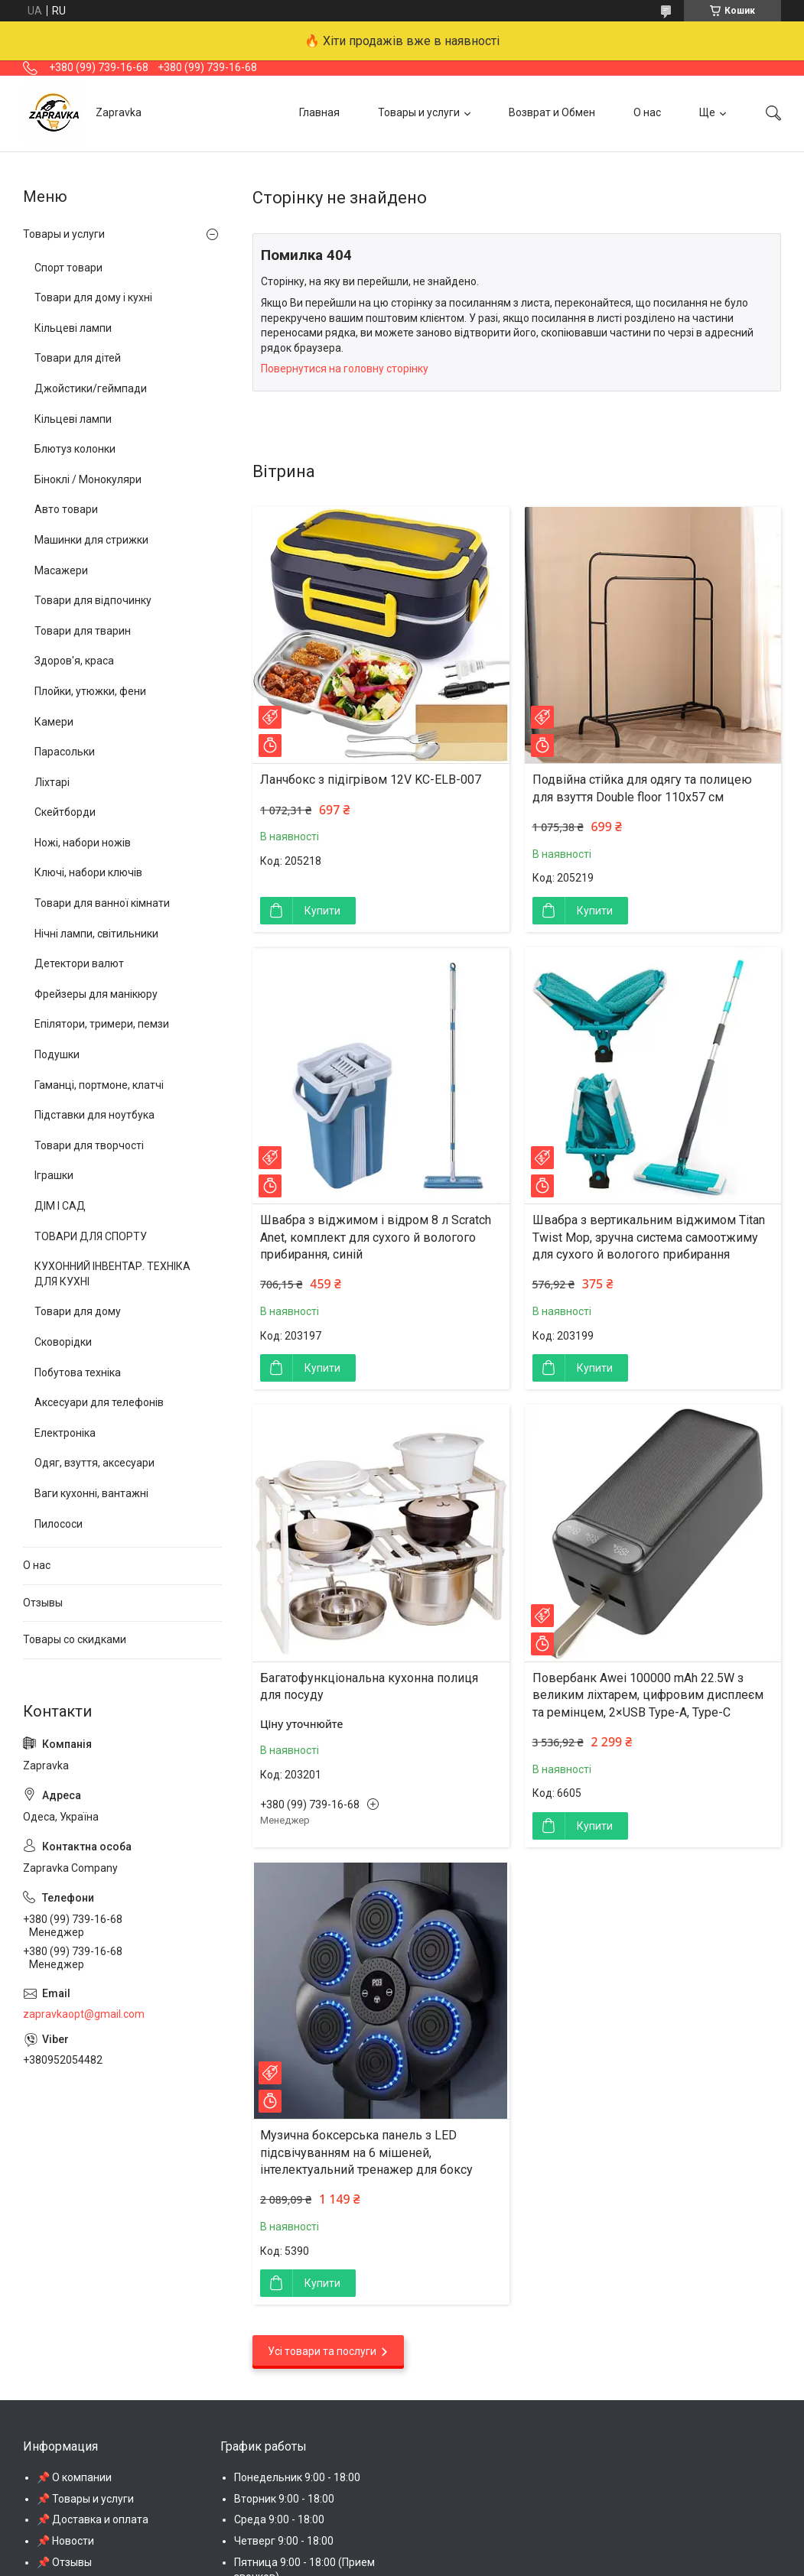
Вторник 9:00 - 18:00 (284, 2499)
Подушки (57, 1054)
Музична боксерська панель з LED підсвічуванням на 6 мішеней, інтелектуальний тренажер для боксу (366, 2152)
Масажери (61, 570)
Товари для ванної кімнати (102, 903)
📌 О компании (74, 2477)
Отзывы (43, 1603)
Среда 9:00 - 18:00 (279, 2519)
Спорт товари (68, 267)
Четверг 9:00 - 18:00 (284, 2541)
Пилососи (58, 1524)
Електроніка (65, 1433)
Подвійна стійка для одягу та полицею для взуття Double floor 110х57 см (642, 788)
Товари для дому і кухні (93, 297)
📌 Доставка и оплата (92, 2519)
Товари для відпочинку (92, 600)
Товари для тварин (82, 631)
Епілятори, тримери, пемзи (101, 1024)
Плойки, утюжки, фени (90, 691)
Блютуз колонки (75, 449)
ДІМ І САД (60, 1206)
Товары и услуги (419, 112)
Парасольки (64, 752)
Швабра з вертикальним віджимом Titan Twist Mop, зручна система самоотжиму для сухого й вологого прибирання (648, 1237)
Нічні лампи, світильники (96, 933)
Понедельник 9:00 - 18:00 (297, 2477)
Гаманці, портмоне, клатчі (99, 1085)
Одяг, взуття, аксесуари (94, 1463)
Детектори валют (79, 963)
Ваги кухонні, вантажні (91, 1493)
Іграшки (53, 1175)
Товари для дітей (77, 358)
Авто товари (66, 509)
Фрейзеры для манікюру (96, 994)
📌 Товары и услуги (85, 2499)
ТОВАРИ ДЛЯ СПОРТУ (90, 1236)
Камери (53, 722)
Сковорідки (63, 1342)
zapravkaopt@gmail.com (84, 2014)
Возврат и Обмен (552, 112)
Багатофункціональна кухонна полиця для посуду (369, 1686)
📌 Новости (65, 2541)
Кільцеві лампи (73, 328)
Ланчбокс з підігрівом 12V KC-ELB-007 (370, 779)
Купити (322, 911)
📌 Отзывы (64, 2562)
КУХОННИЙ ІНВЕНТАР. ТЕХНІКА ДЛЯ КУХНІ (112, 1274)
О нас (647, 112)
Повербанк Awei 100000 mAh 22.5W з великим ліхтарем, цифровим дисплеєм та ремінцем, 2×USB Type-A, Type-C (647, 1695)
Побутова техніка (77, 1372)
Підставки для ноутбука (94, 1115)
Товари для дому (77, 1311)
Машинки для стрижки (91, 540)
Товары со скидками (74, 1639)
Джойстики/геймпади (90, 388)
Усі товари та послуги (322, 2351)
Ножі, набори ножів (82, 842)
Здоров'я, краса (74, 661)
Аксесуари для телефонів (99, 1402)
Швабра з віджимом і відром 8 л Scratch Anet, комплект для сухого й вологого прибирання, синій (375, 1237)
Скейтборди (65, 812)
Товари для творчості (89, 1145)
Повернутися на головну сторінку (344, 368)
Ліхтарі (52, 782)
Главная (319, 112)
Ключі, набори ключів (88, 872)
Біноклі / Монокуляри (88, 479)
